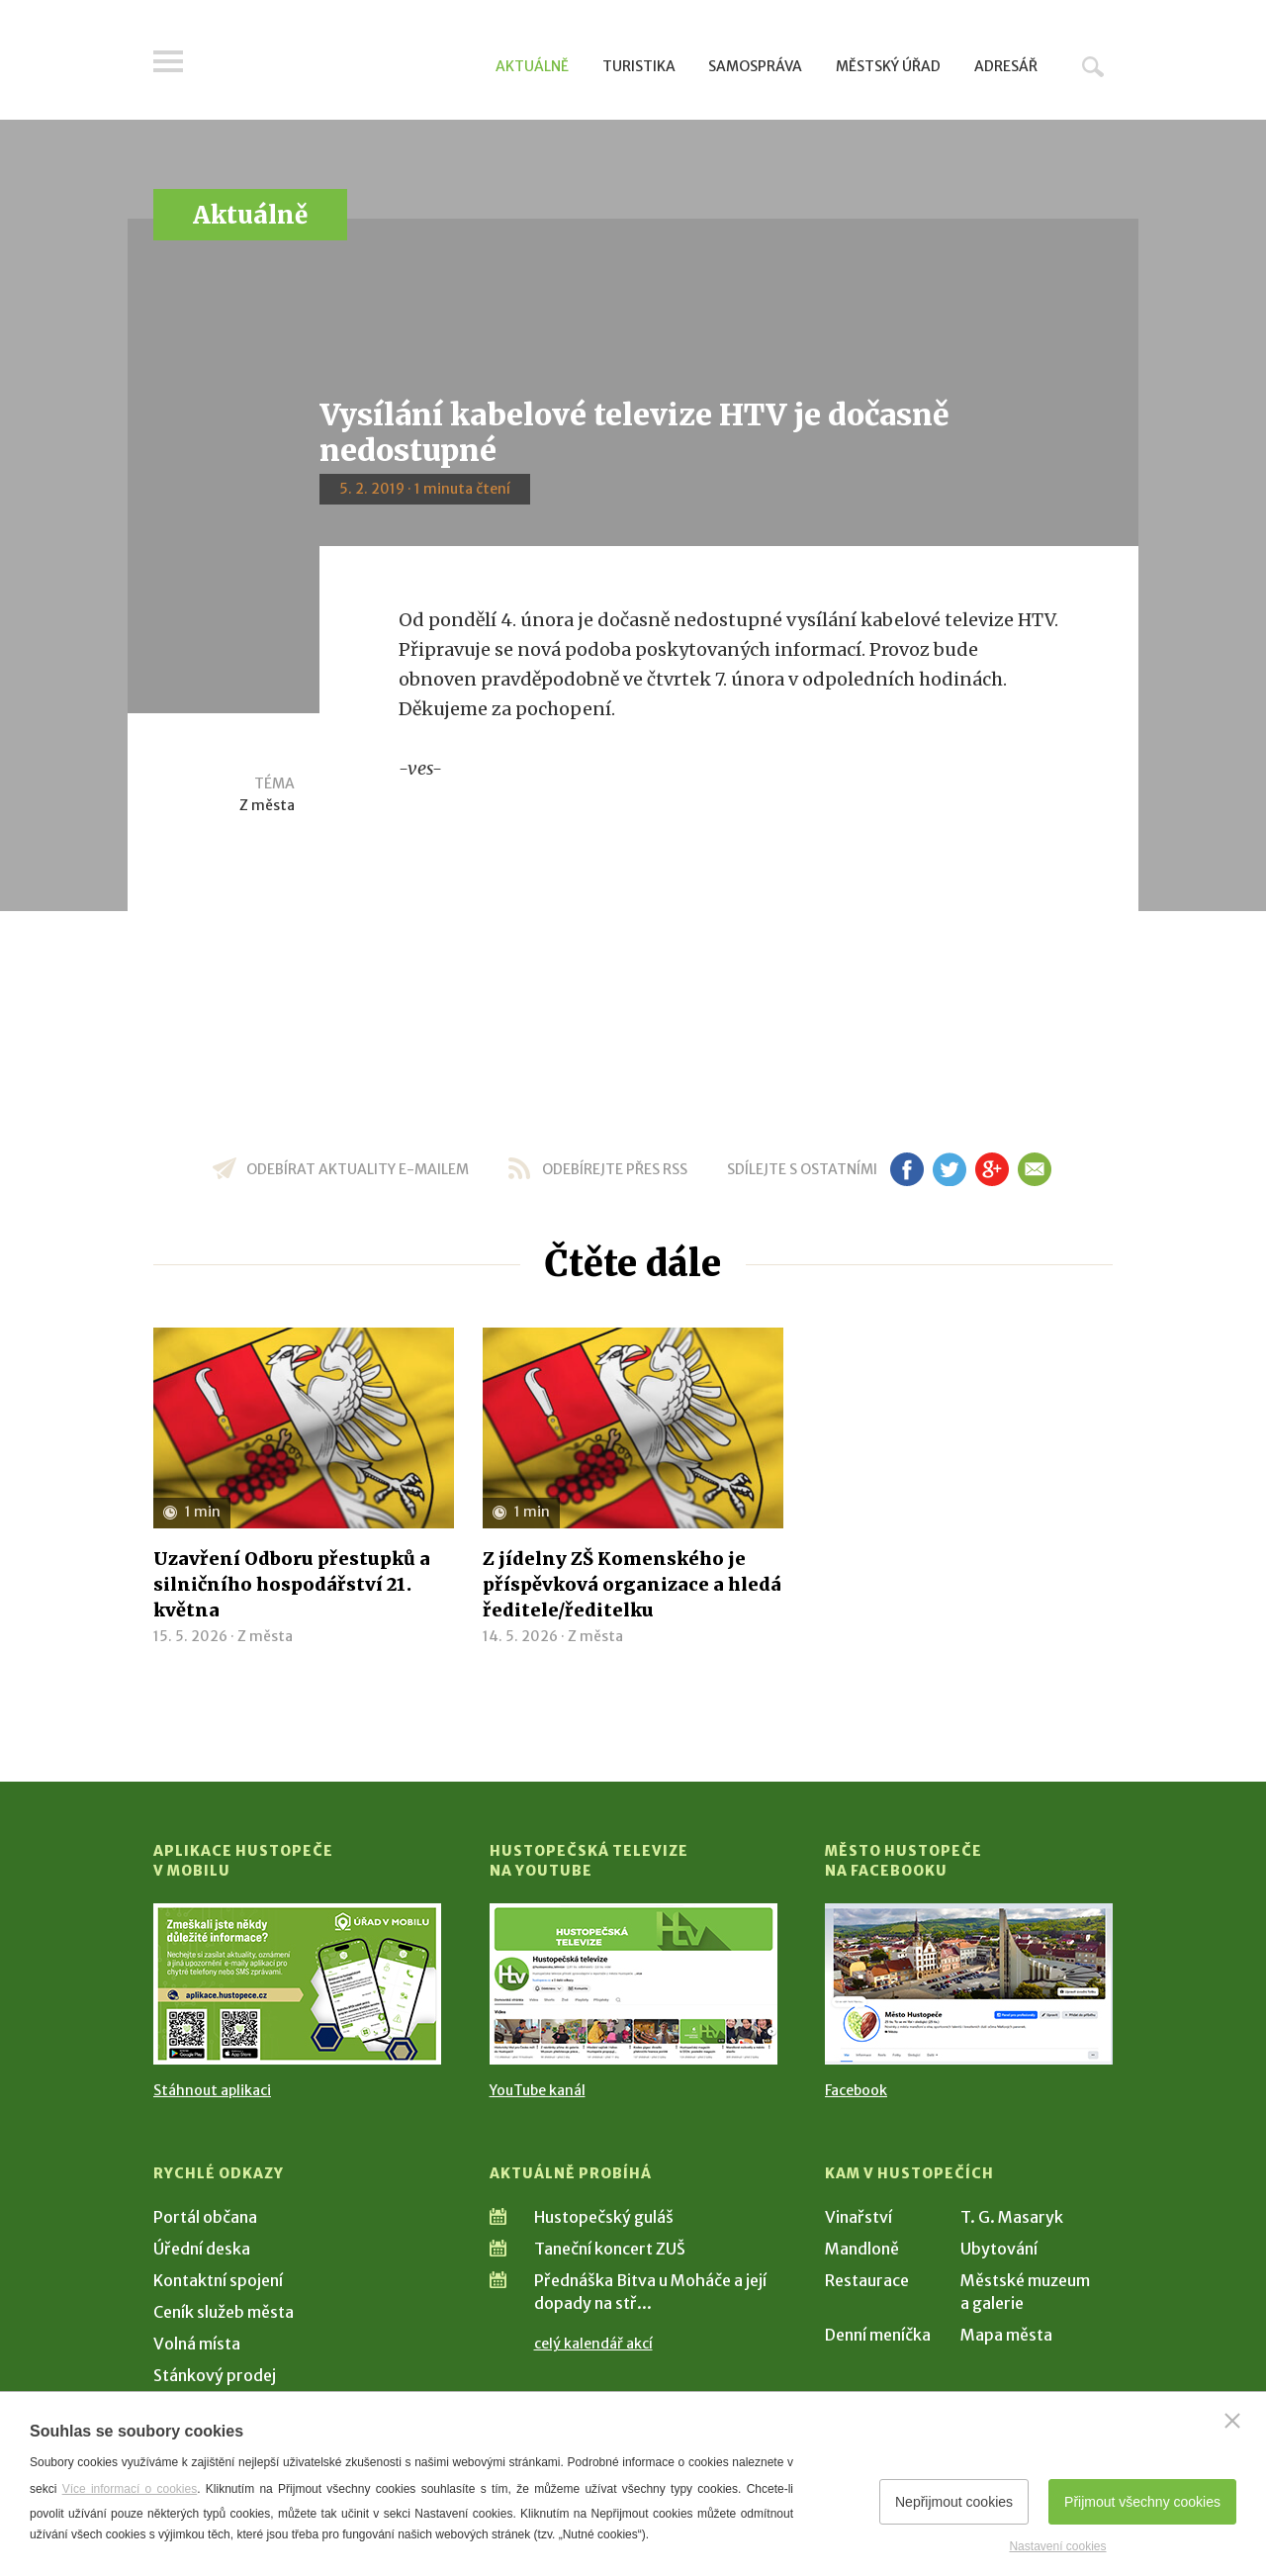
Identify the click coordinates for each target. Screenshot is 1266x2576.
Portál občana (205, 2217)
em (1034, 1169)
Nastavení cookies (1057, 2546)
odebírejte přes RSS (614, 1169)
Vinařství (858, 2217)
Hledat (1093, 66)
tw (949, 1169)
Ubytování (999, 2248)
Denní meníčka (878, 2335)
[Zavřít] (1232, 2420)
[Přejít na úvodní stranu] (341, 64)
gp (991, 1169)
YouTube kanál (538, 2090)
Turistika (639, 66)
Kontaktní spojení (218, 2280)
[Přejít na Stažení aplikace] (297, 1984)
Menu (168, 61)
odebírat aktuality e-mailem (357, 1169)
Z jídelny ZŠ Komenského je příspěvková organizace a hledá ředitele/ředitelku (632, 1584)
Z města (267, 805)
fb (907, 1169)
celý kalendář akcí (593, 2343)
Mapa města (1006, 2335)
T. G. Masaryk (1011, 2217)
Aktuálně (532, 66)
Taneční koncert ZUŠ (609, 2248)
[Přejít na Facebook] (969, 1984)
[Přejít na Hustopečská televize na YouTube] (633, 1984)
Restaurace (867, 2280)
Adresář (1006, 66)
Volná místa (196, 2343)
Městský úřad (888, 66)
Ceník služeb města (223, 2312)
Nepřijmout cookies (954, 2502)
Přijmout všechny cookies (1142, 2502)
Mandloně (862, 2248)
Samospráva (755, 66)
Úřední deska (201, 2248)
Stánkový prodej (214, 2375)
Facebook (856, 2090)
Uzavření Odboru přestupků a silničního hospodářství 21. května (291, 1584)
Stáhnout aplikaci (212, 2090)
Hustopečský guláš (604, 2217)
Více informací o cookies (130, 2489)
